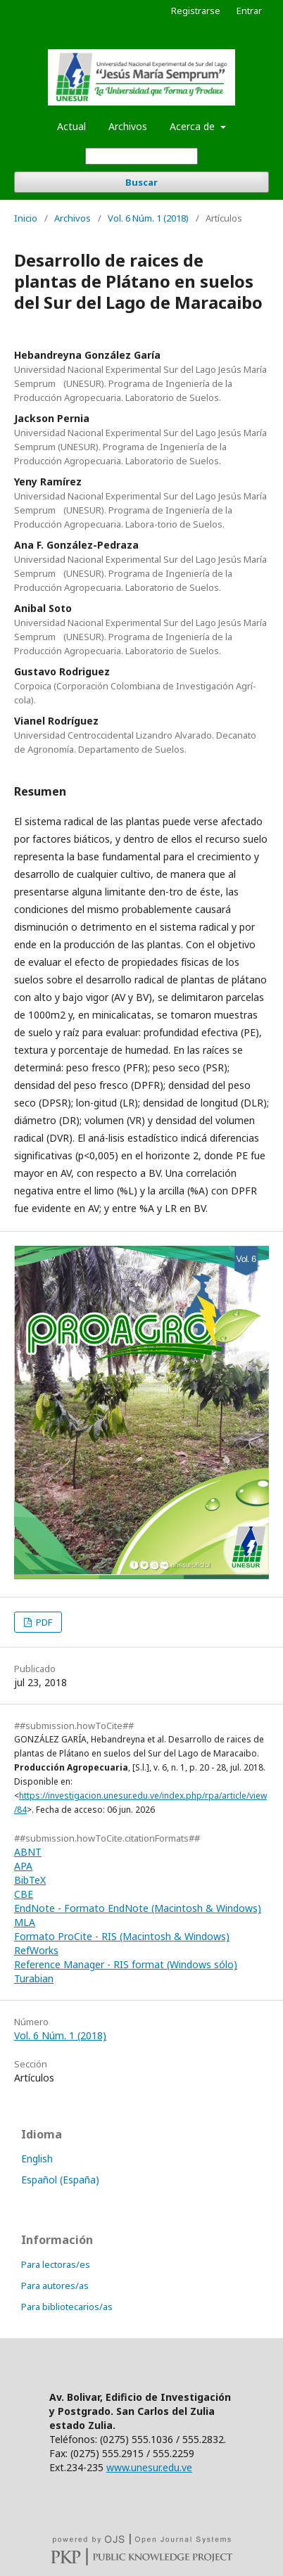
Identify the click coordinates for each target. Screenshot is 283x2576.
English (37, 2158)
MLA (24, 1922)
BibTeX (30, 1880)
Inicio (25, 218)
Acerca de (194, 126)
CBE (23, 1894)
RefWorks (36, 1950)
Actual (71, 126)
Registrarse (195, 10)
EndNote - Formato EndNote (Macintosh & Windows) (137, 1908)
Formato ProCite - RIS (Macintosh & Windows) (121, 1936)
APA (23, 1866)
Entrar (249, 10)
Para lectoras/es (55, 2264)
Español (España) (60, 2179)
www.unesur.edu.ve (149, 2467)
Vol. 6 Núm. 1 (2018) (148, 218)
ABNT (28, 1851)
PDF (43, 1622)
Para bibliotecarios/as (67, 2306)
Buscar (141, 182)
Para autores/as (55, 2285)
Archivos (127, 126)
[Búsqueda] (141, 156)
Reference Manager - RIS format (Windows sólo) (125, 1964)
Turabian (34, 1978)
